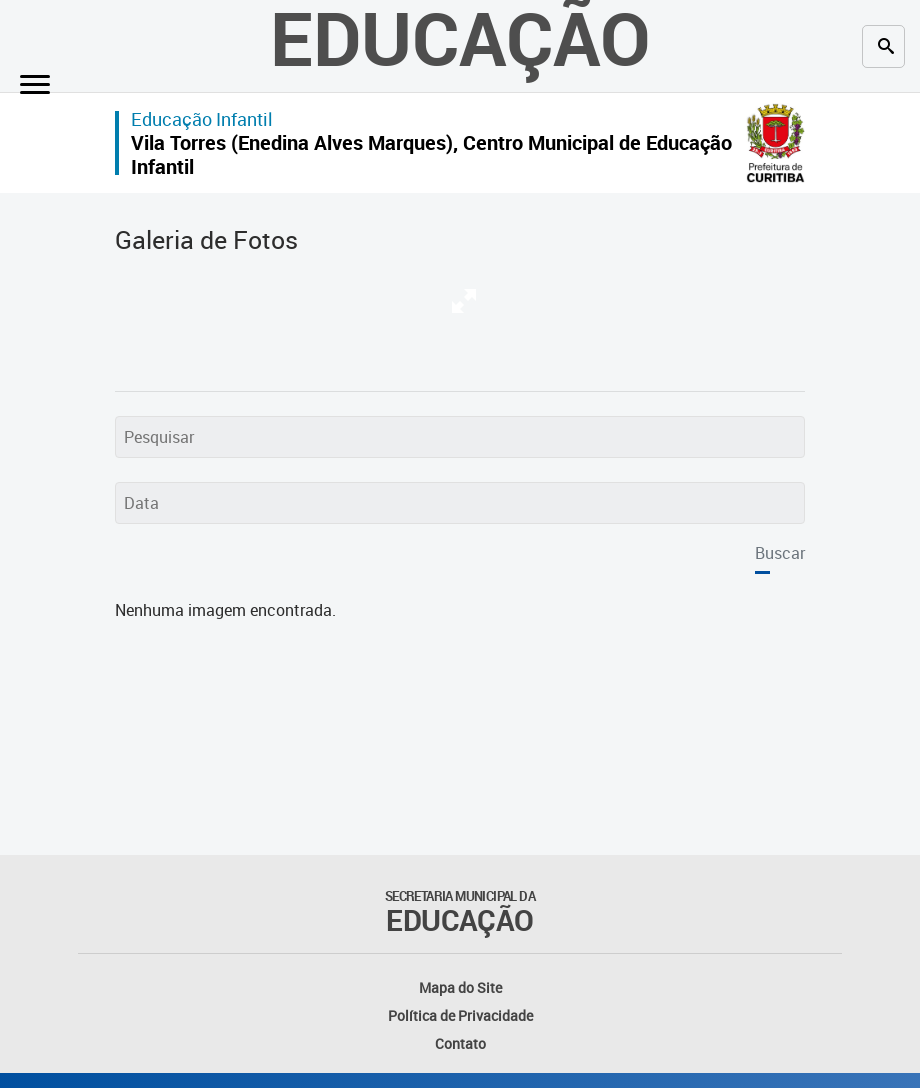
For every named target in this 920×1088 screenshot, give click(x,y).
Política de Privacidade (460, 1015)
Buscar (780, 553)
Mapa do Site (460, 987)
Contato (460, 1043)
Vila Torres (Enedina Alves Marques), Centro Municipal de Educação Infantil (431, 154)
